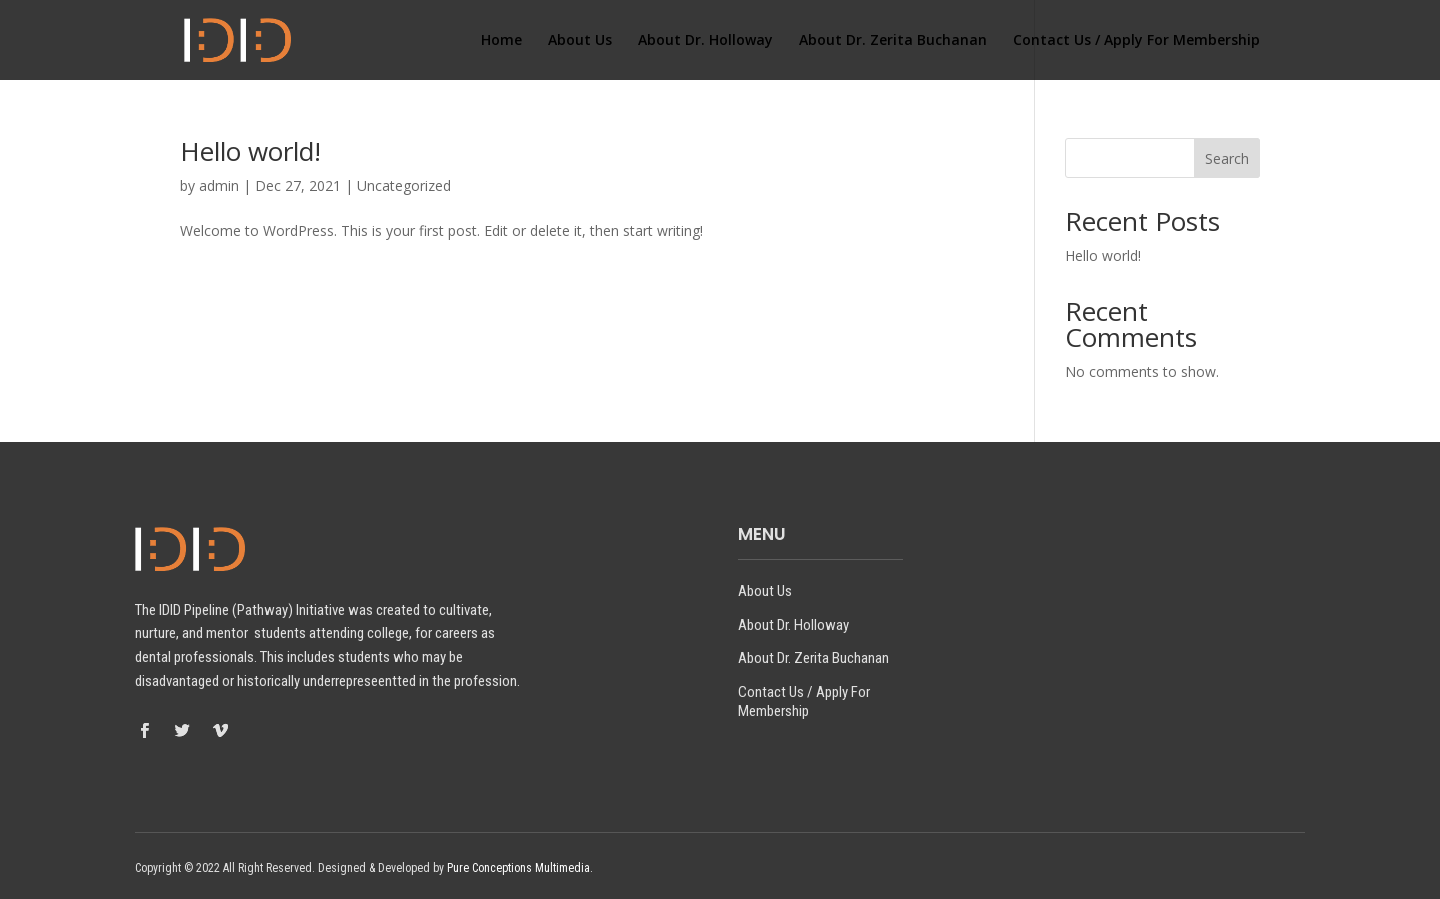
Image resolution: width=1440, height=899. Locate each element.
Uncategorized (404, 185)
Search (1227, 158)
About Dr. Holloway (705, 41)
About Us (580, 41)
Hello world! (250, 151)
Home (501, 41)
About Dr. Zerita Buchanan (893, 41)
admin (219, 185)
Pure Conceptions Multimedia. (520, 868)
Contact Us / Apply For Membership (1136, 41)
